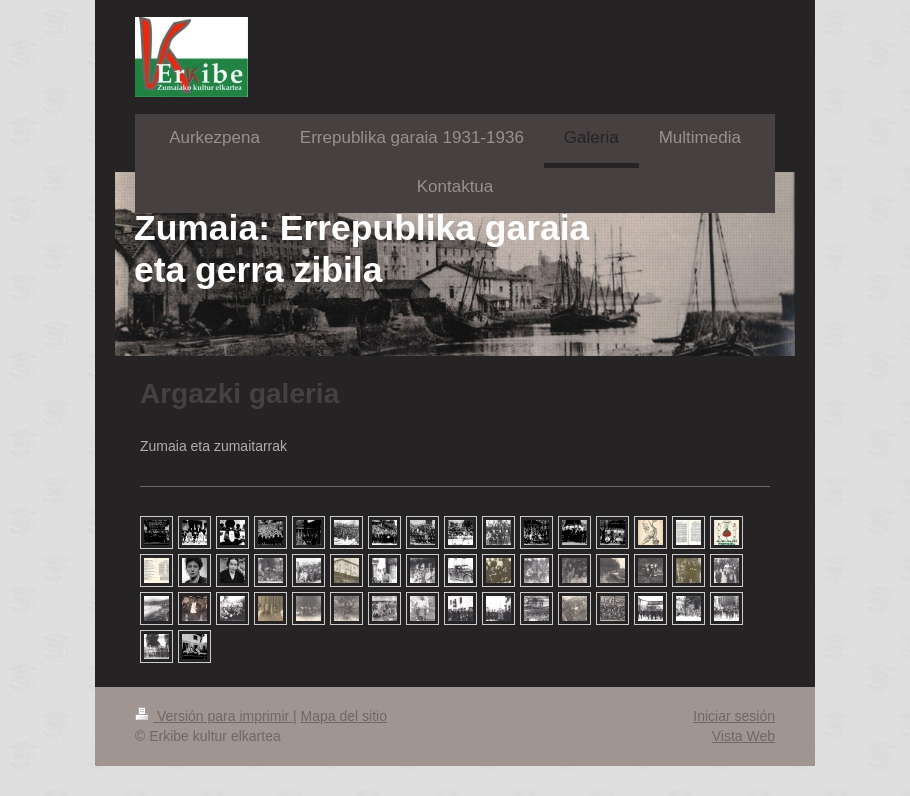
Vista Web (743, 736)
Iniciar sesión (734, 716)
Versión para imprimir (214, 716)
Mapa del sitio (344, 716)
